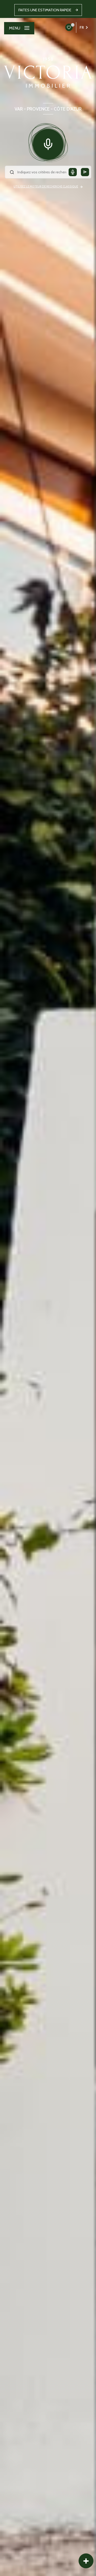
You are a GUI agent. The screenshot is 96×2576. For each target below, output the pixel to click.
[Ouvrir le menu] (19, 28)
